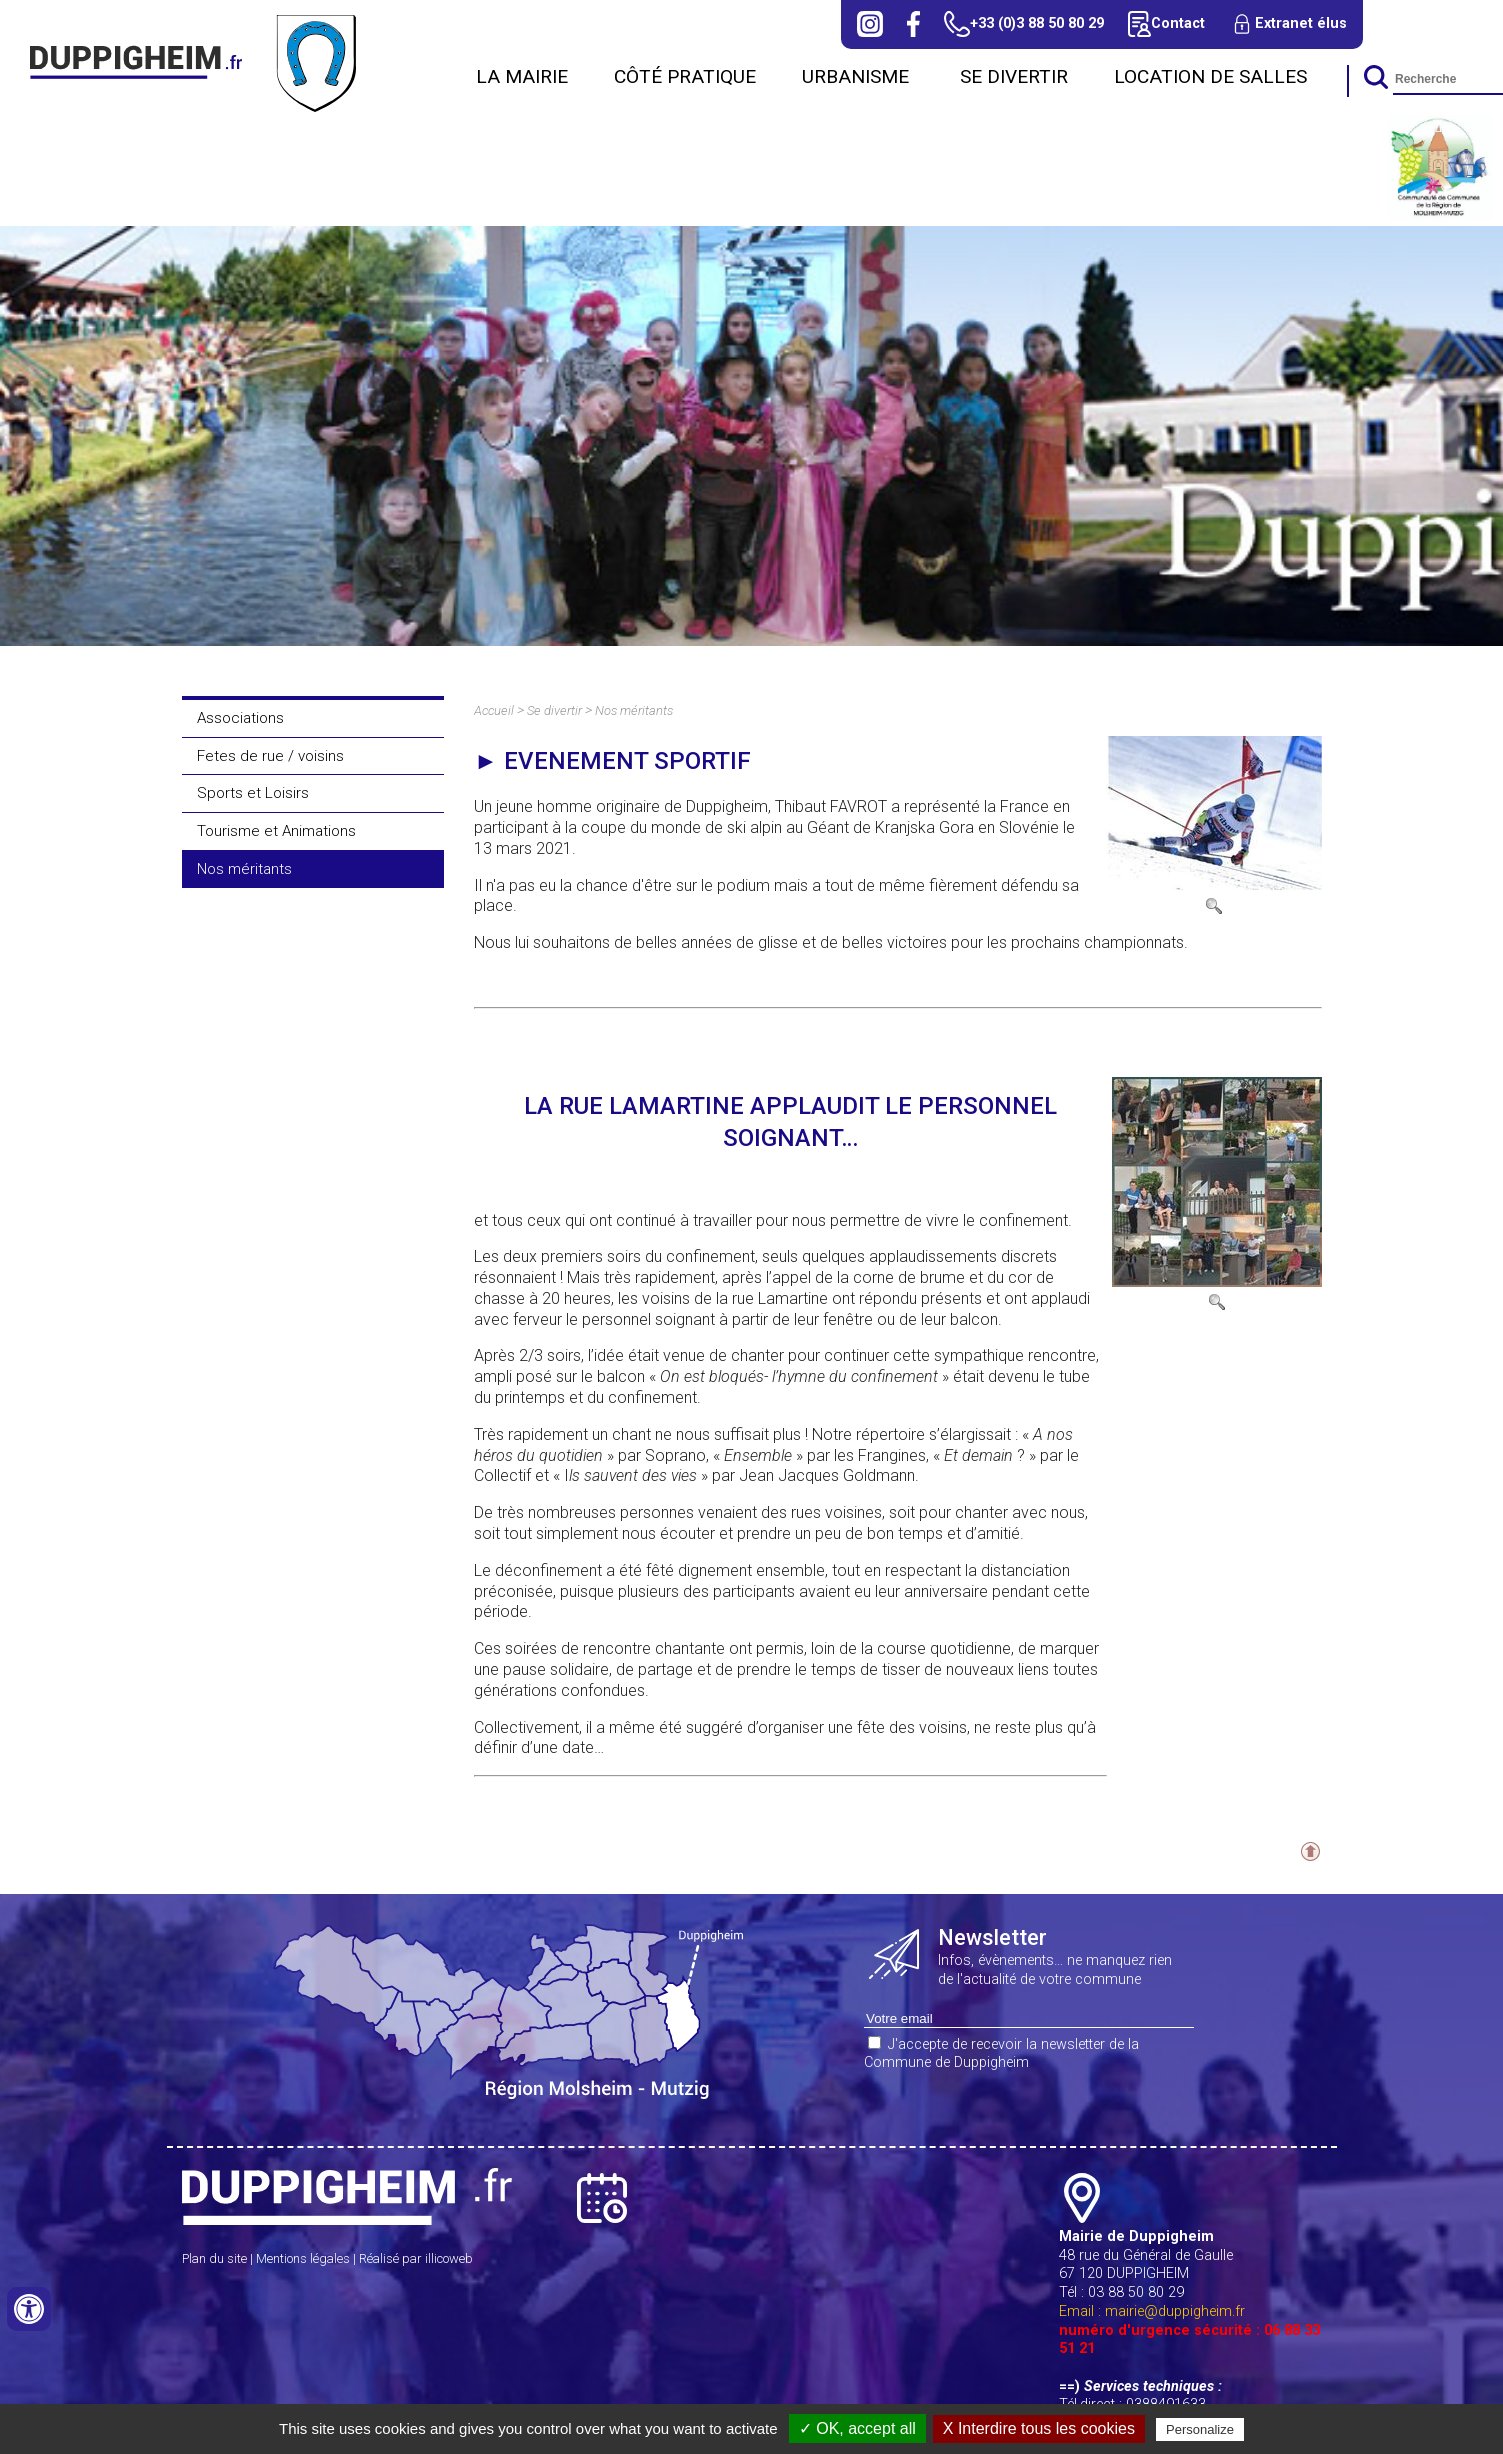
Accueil (494, 710)
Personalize (1200, 2429)
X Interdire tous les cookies (1039, 2428)
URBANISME (858, 76)
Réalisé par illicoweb (416, 2258)
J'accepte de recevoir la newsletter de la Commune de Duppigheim (1001, 2054)
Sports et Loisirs (253, 793)
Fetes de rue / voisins (270, 756)
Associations (240, 718)
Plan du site (214, 2258)
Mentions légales (303, 2258)
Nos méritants (244, 869)
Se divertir (1014, 76)
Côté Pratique (685, 76)
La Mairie (522, 76)
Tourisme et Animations (276, 831)
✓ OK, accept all (857, 2428)
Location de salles (1210, 76)
